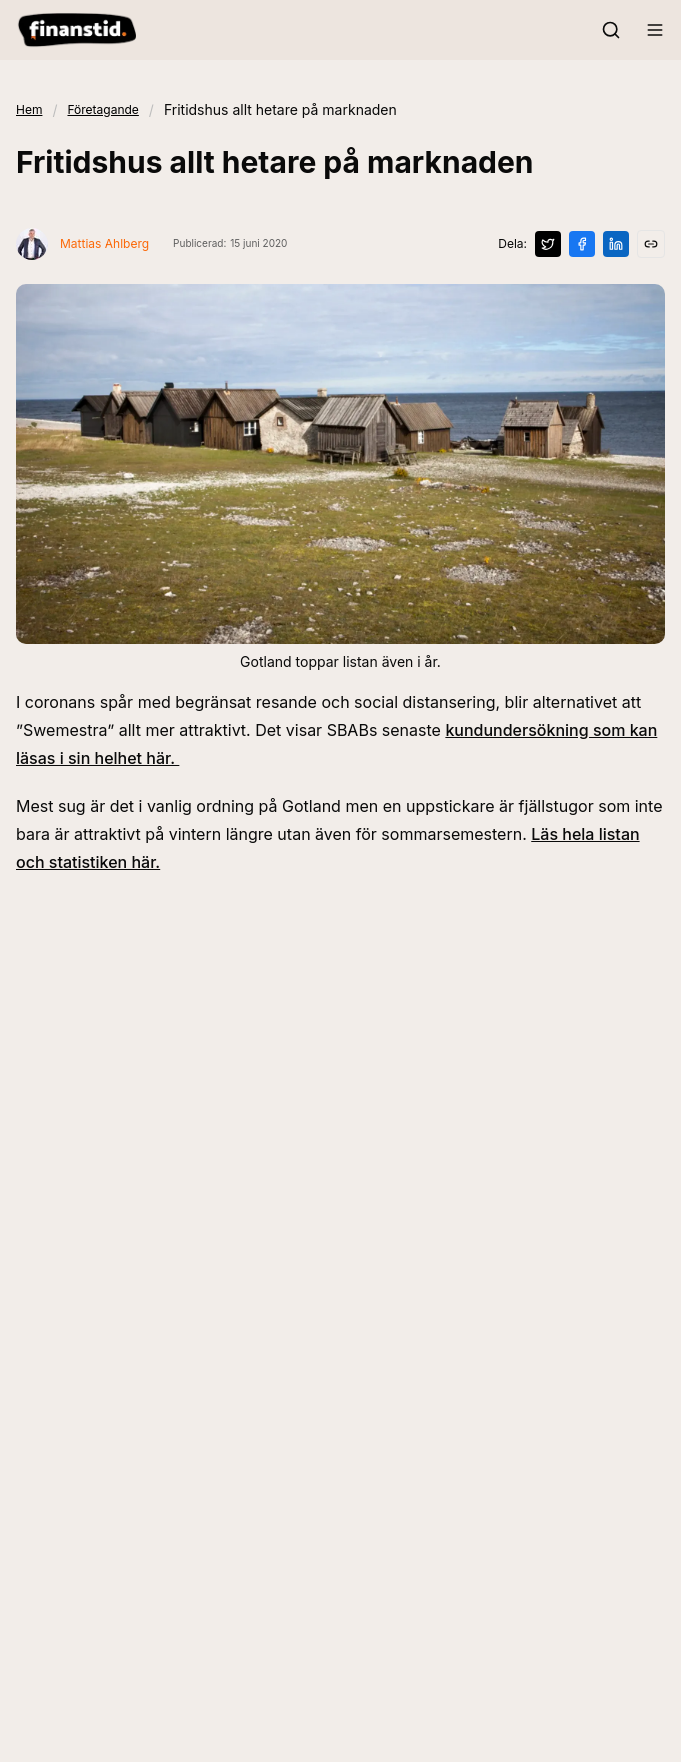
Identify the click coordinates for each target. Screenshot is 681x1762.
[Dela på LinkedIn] (616, 244)
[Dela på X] (548, 244)
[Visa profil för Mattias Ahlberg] (82, 244)
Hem (29, 109)
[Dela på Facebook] (582, 244)
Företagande (102, 109)
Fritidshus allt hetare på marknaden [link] (280, 109)
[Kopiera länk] (651, 244)
